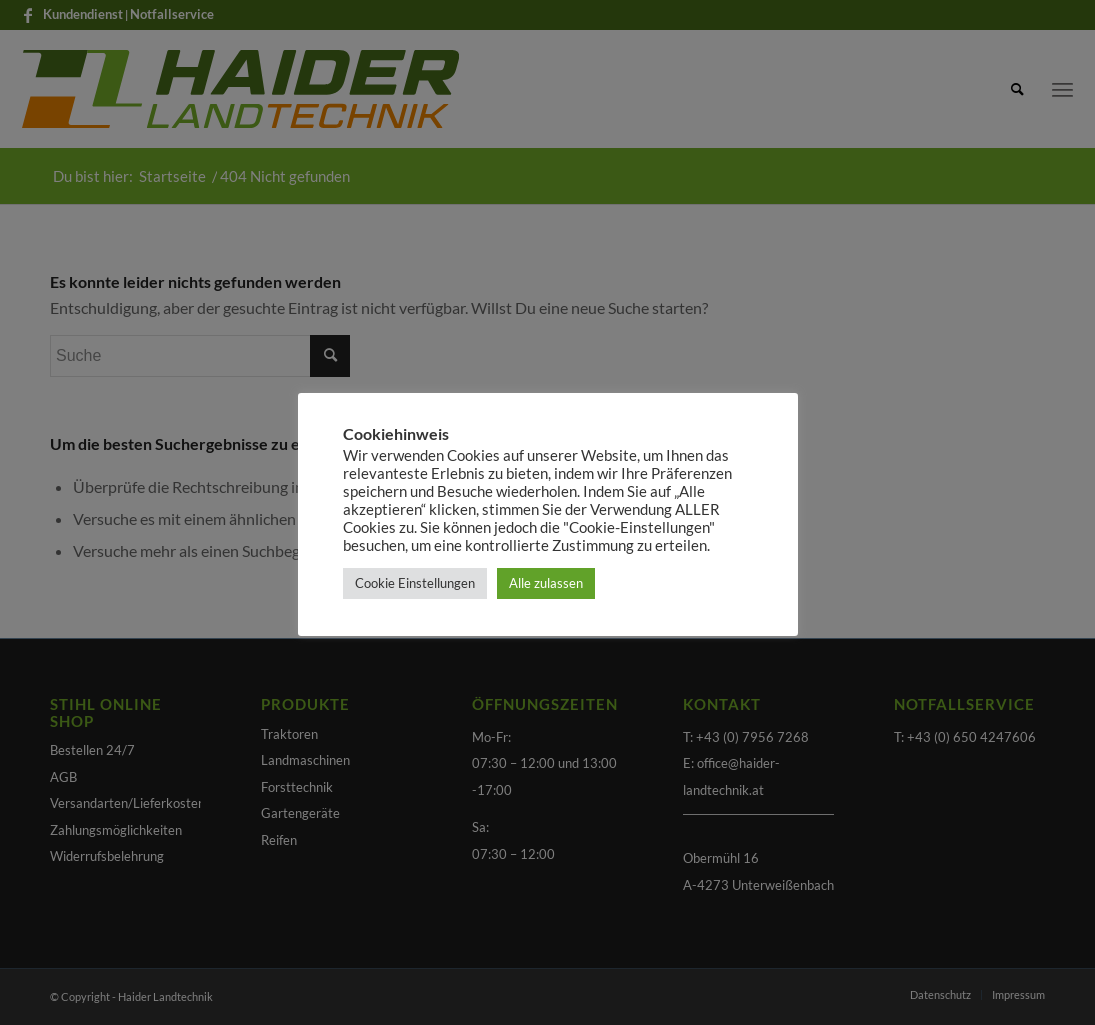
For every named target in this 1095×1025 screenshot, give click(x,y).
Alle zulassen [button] (546, 583)
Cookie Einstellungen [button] (415, 583)
